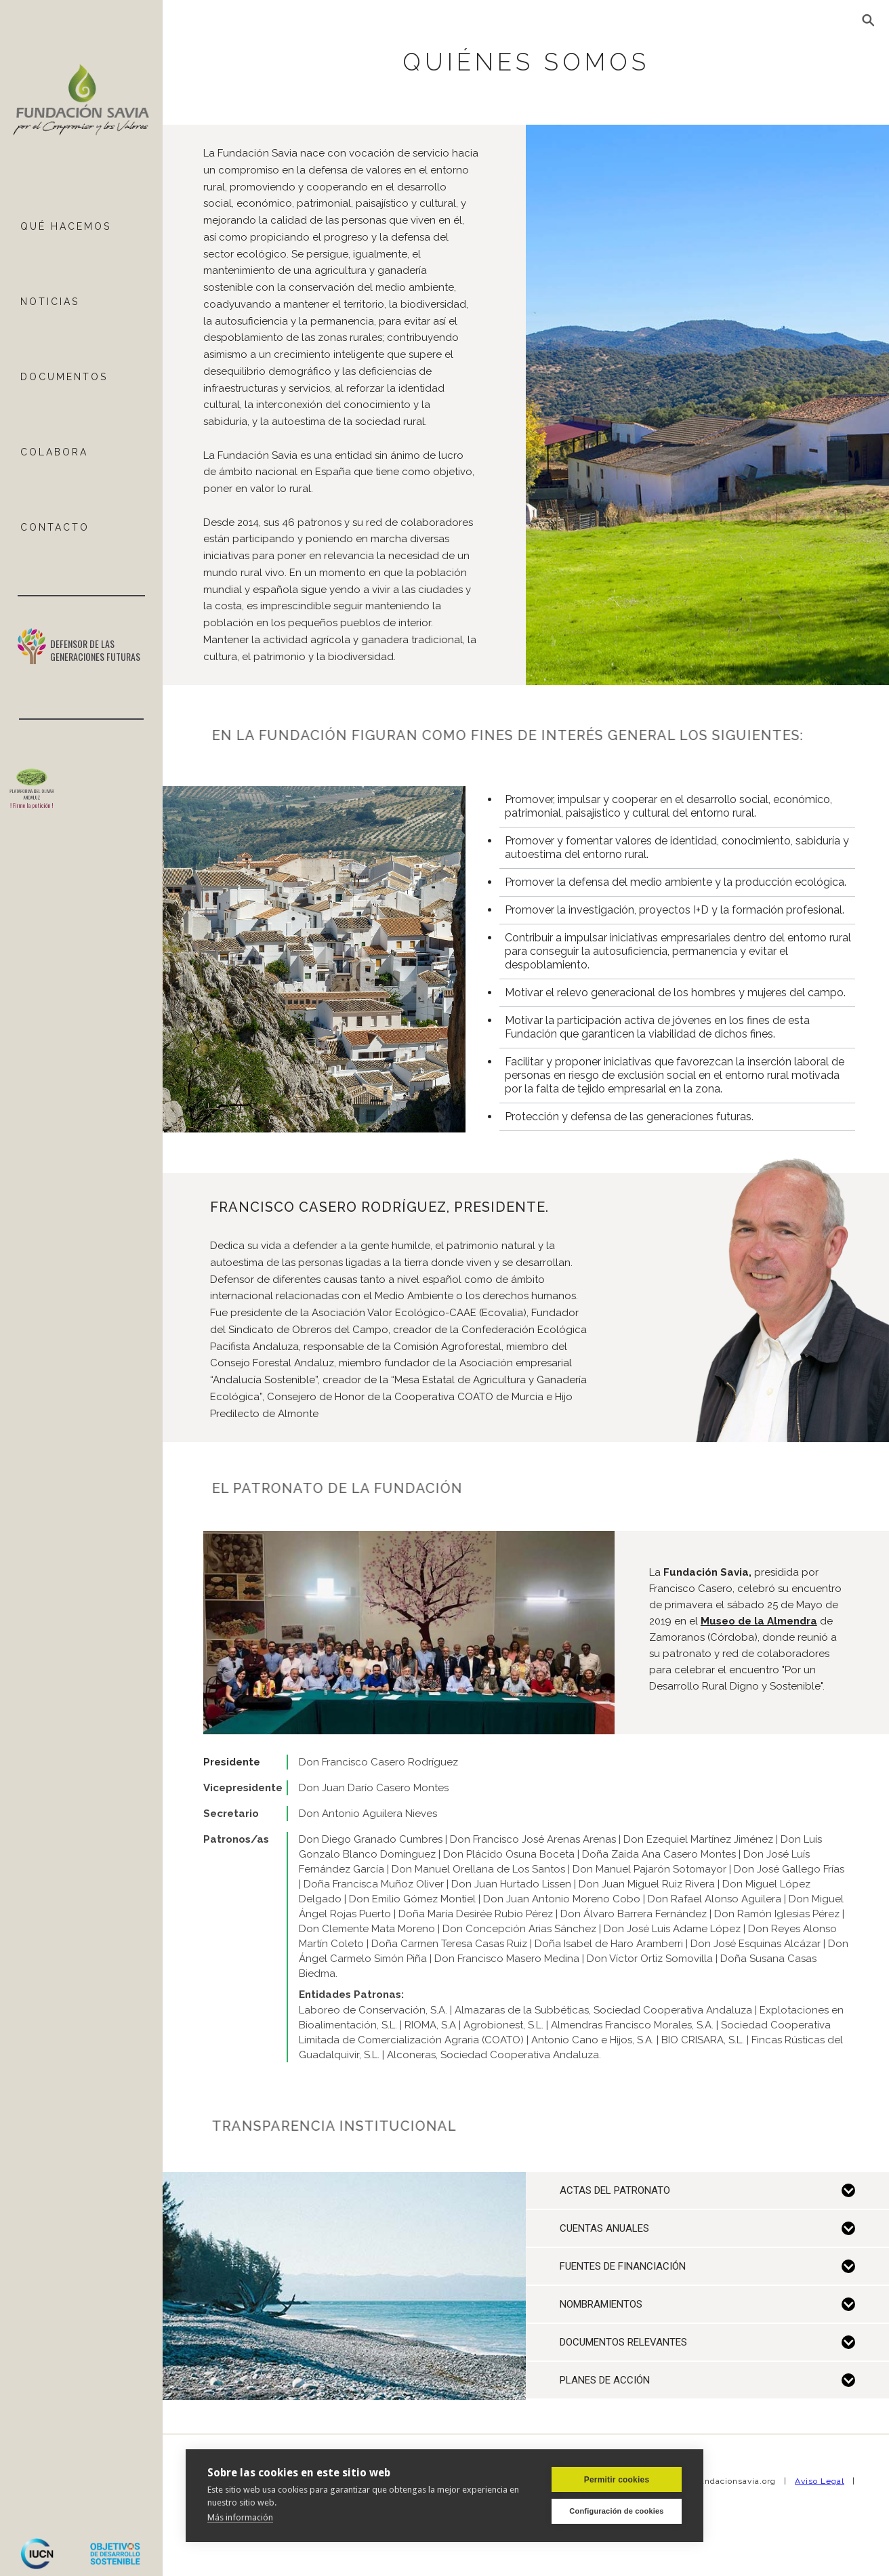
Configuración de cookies (616, 2511)
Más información (240, 2517)
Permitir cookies (617, 2480)
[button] (868, 20)
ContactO (54, 527)
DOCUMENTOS (64, 376)
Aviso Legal (819, 2481)
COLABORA (54, 452)
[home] (81, 100)
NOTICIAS (49, 301)
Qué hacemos (65, 226)
